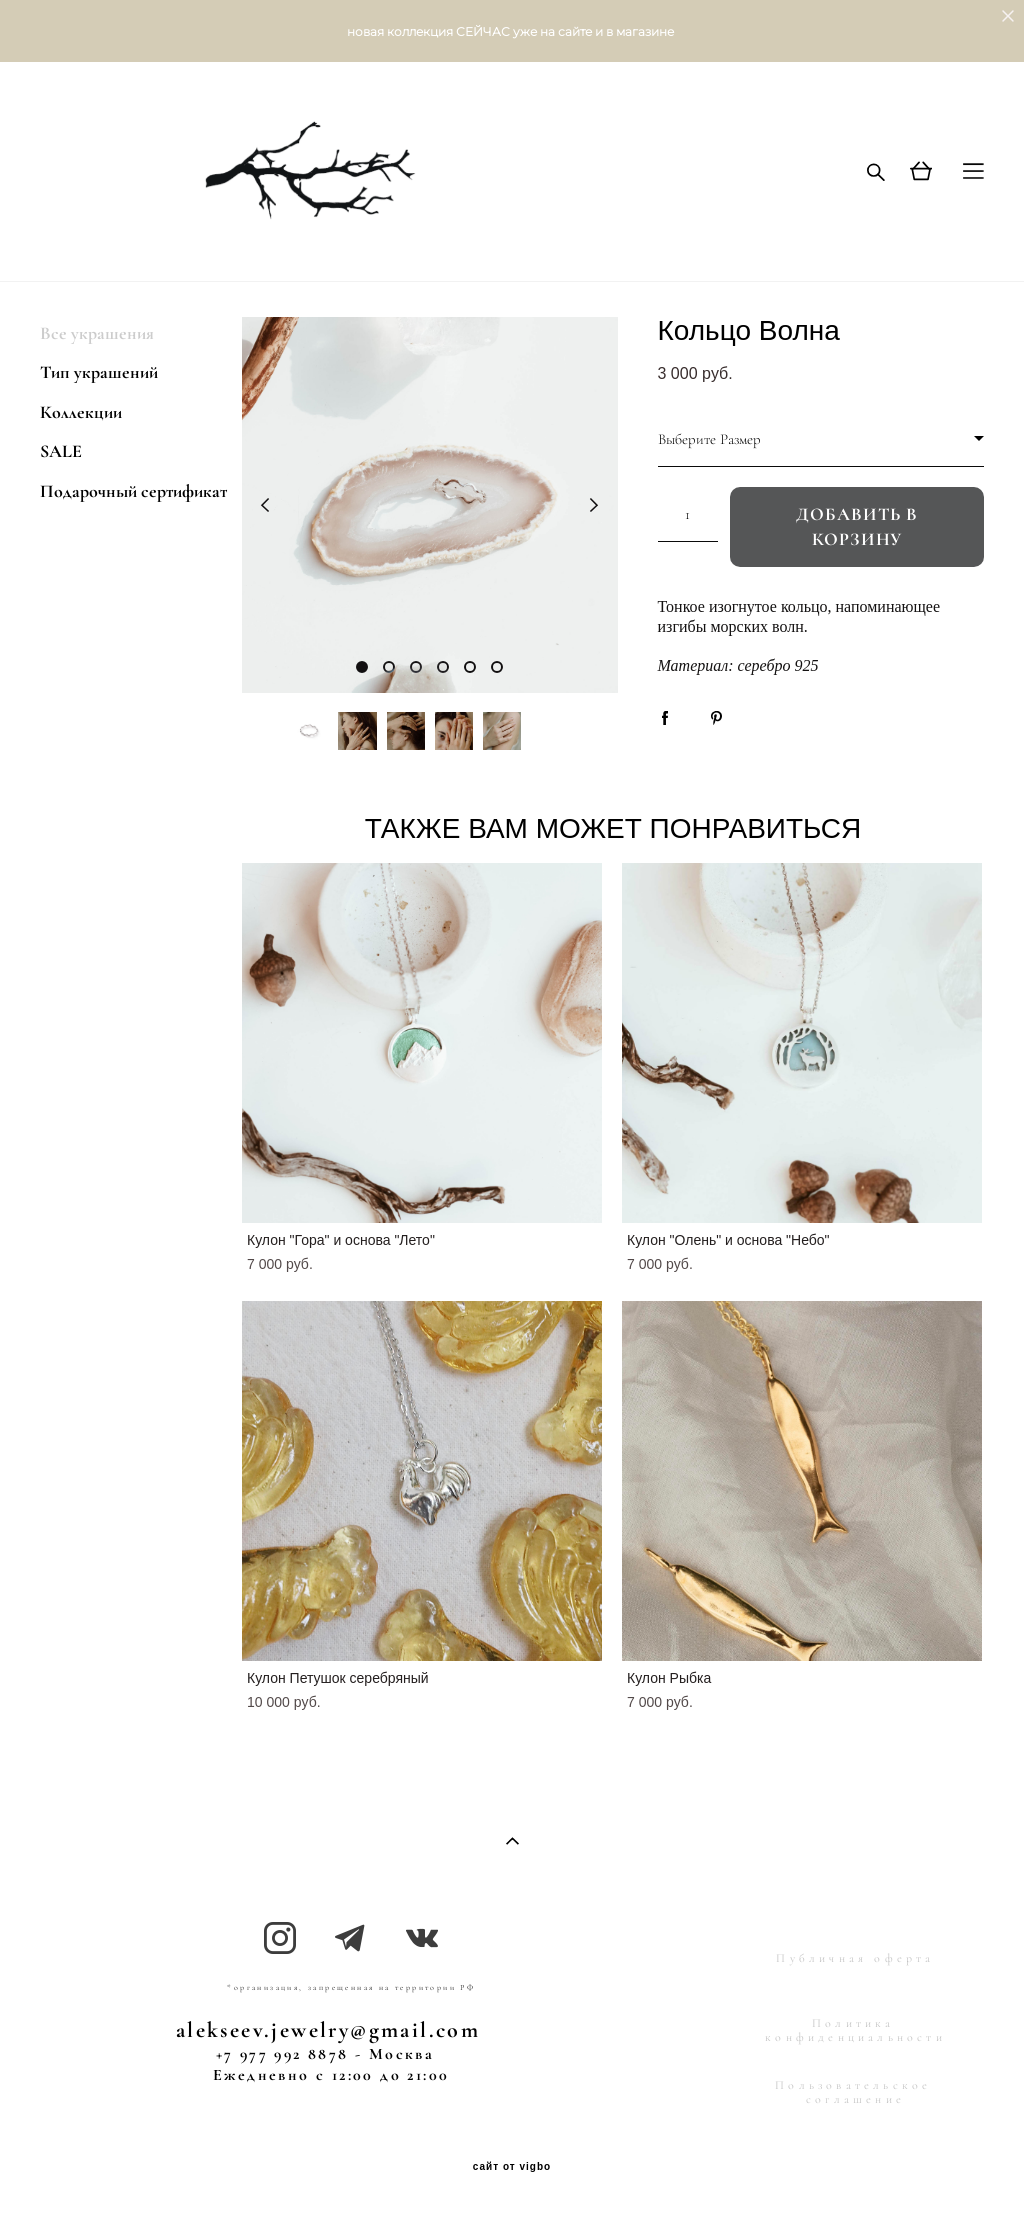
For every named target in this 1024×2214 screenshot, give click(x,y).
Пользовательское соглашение (853, 2092)
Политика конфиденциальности (855, 2030)
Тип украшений (99, 372)
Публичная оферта (855, 1958)
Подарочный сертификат (133, 491)
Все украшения (97, 333)
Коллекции (81, 412)
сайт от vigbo (512, 2167)
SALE (61, 451)
